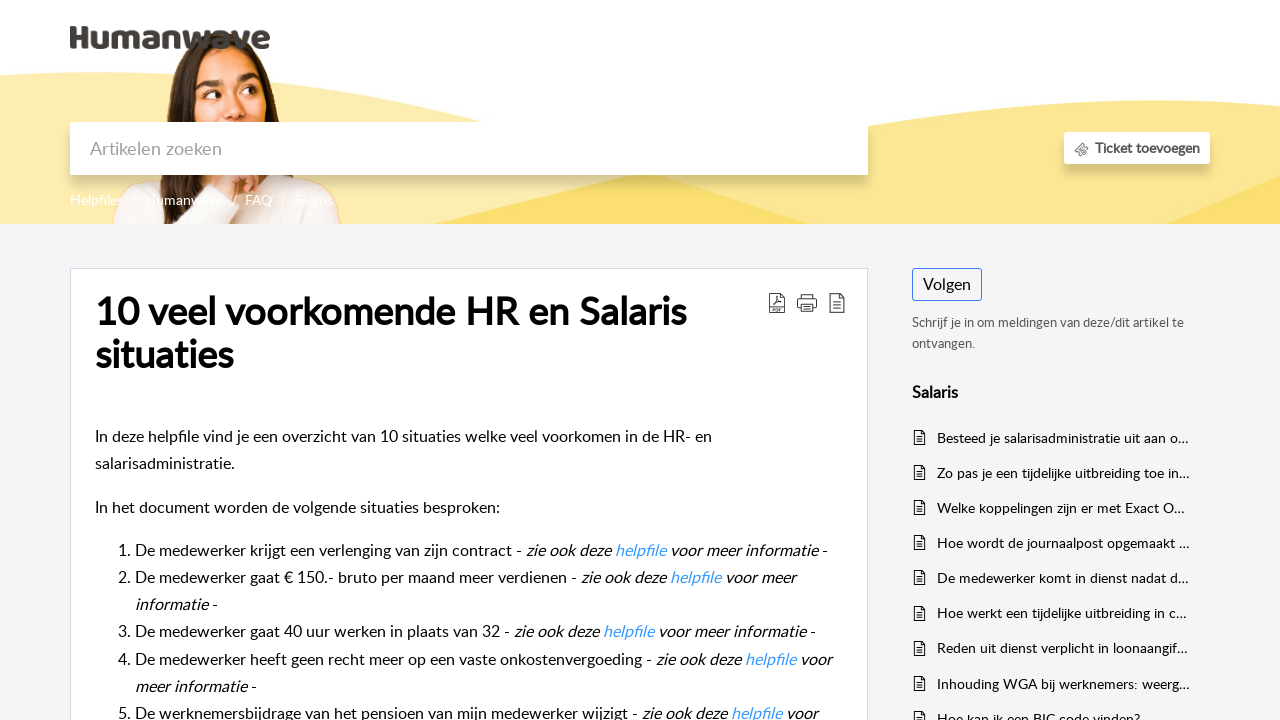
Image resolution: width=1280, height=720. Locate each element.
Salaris (313, 199)
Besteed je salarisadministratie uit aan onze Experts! (1063, 437)
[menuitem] (1025, 38)
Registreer (1120, 36)
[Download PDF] (777, 302)
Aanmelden (1025, 36)
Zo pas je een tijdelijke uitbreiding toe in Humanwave (1063, 472)
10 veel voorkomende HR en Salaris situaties (390, 333)
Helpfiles (96, 199)
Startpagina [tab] (824, 36)
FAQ (258, 199)
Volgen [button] (947, 284)
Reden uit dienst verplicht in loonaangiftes (1063, 647)
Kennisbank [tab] (925, 36)
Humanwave (184, 199)
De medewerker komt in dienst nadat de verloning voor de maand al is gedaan (1063, 577)
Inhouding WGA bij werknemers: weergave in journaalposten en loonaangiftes (1063, 683)
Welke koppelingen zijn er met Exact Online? (1063, 507)
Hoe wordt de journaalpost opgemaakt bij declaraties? (1063, 542)
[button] (807, 302)
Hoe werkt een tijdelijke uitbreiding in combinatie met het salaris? (1063, 612)
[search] (469, 148)
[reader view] (837, 302)
